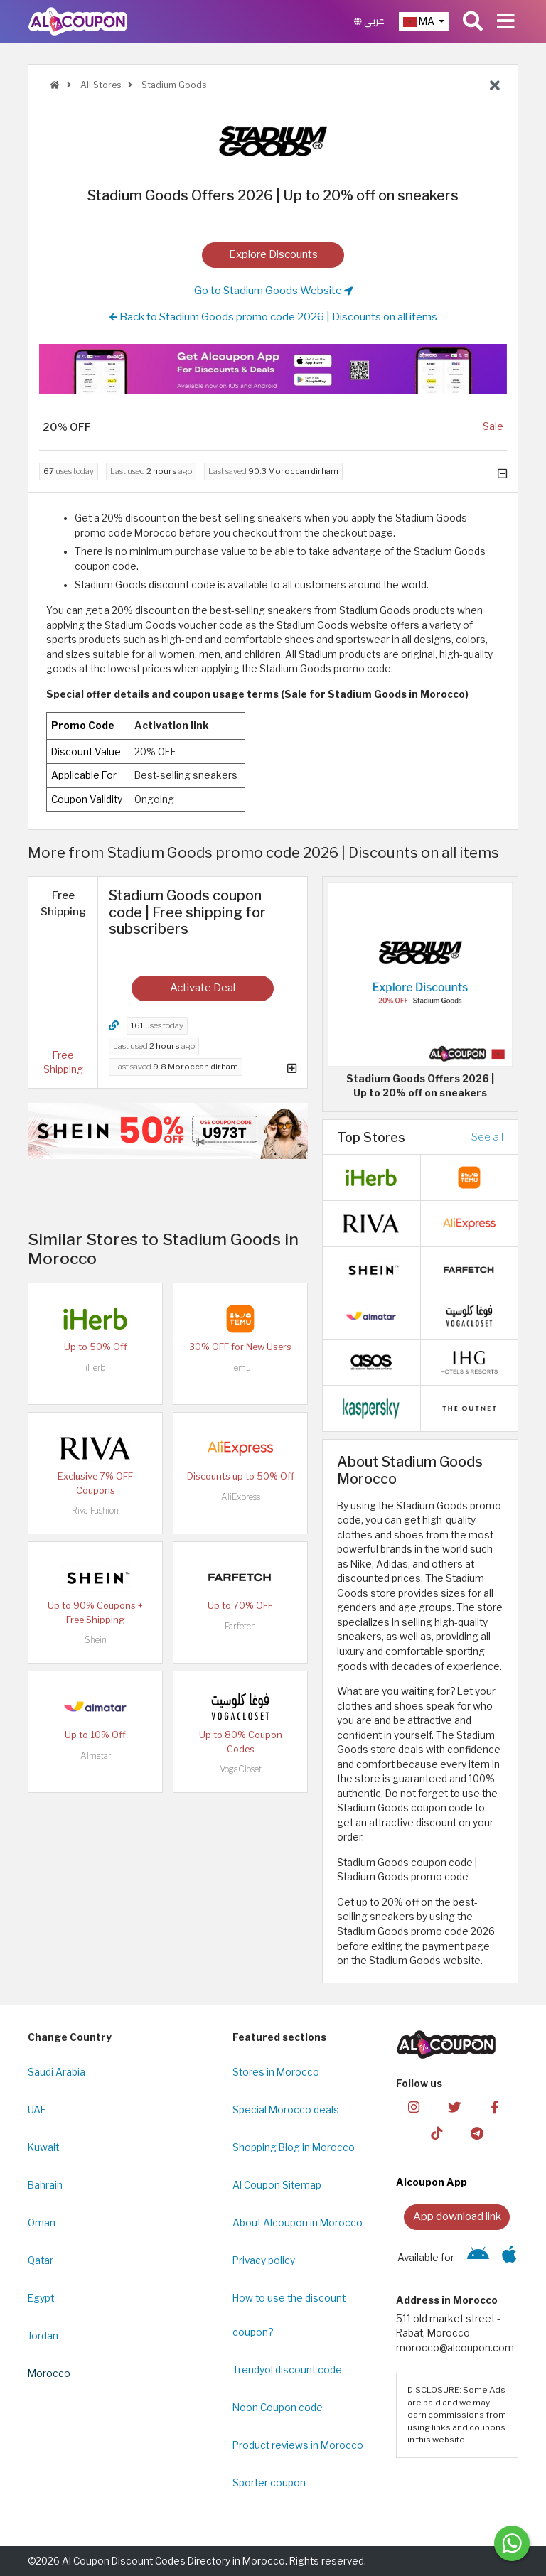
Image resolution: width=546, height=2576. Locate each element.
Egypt (41, 2298)
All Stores (99, 85)
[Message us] (512, 2543)
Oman (41, 2223)
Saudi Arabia (56, 2072)
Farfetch (240, 1626)
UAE (37, 2110)
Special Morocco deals (285, 2110)
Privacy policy (263, 2260)
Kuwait (43, 2147)
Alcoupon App (431, 2182)
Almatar (95, 1755)
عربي (369, 21)
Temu (240, 1367)
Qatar (40, 2260)
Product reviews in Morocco (297, 2445)
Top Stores (371, 1137)
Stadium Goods (172, 85)
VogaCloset (241, 1769)
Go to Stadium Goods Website (273, 291)
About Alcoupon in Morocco (297, 2223)
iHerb (95, 1367)
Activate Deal (202, 987)
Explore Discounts (273, 254)
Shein (96, 1639)
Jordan (43, 2335)
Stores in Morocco (275, 2072)
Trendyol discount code (287, 2370)
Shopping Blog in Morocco (293, 2147)
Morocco (49, 2373)
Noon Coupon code (277, 2407)
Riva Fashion (95, 1510)
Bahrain (45, 2185)
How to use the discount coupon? (289, 2315)
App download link (457, 2216)
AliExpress (240, 1497)
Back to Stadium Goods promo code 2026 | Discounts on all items (273, 317)
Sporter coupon (269, 2483)
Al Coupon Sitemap (276, 2185)
